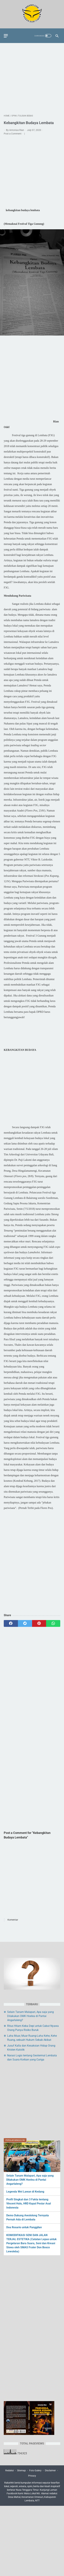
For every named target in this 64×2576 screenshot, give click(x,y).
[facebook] (11, 1623)
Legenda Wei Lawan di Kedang (25, 2191)
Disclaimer (50, 2470)
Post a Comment (13, 133)
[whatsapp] (53, 1623)
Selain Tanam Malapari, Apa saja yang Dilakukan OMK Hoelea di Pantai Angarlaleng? (30, 2016)
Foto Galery (35, 2470)
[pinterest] (39, 1623)
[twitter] (25, 1623)
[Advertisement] (32, 78)
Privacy (32, 2475)
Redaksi (9, 2470)
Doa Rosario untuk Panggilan (24, 2227)
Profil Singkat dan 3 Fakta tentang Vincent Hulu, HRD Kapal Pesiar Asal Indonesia (28, 2203)
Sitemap (21, 2470)
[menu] (6, 35)
